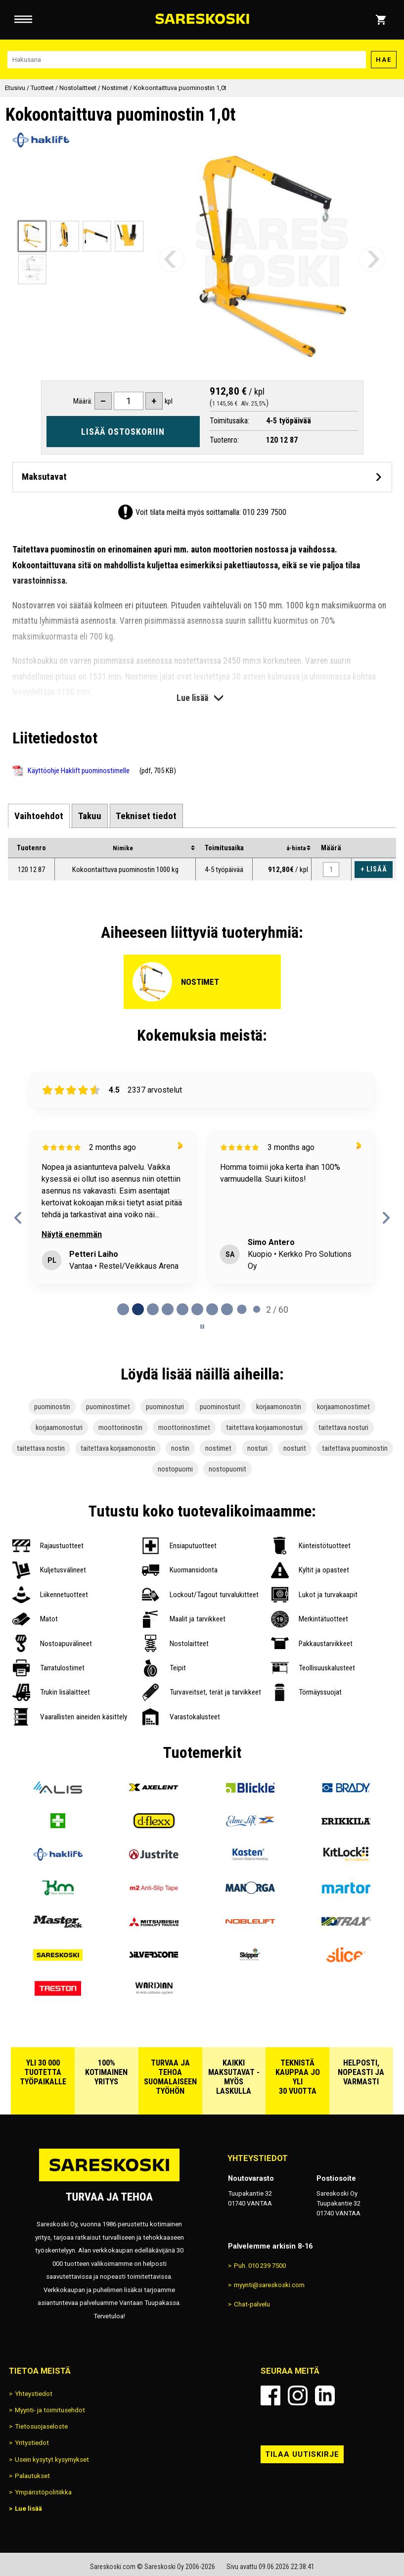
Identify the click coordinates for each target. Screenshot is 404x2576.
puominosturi (165, 1406)
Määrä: (82, 401)
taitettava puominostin (355, 1448)
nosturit (294, 1448)
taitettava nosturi (343, 1427)
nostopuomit (227, 1469)
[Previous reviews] (18, 1218)
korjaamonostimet (343, 1406)
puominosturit (220, 1406)
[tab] (39, 816)
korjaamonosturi (59, 1427)
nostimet (218, 1448)
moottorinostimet (184, 1427)
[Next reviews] (386, 1218)
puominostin (52, 1406)
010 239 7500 (264, 512)
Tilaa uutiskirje (302, 2454)
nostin (180, 1448)
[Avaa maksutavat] (202, 477)
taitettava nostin (41, 1448)
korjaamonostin (278, 1406)
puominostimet (108, 1406)
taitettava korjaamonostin (118, 1448)
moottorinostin (120, 1427)
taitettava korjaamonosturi (264, 1427)
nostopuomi (175, 1469)
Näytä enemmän (72, 1234)
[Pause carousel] (202, 1327)
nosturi (257, 1448)
